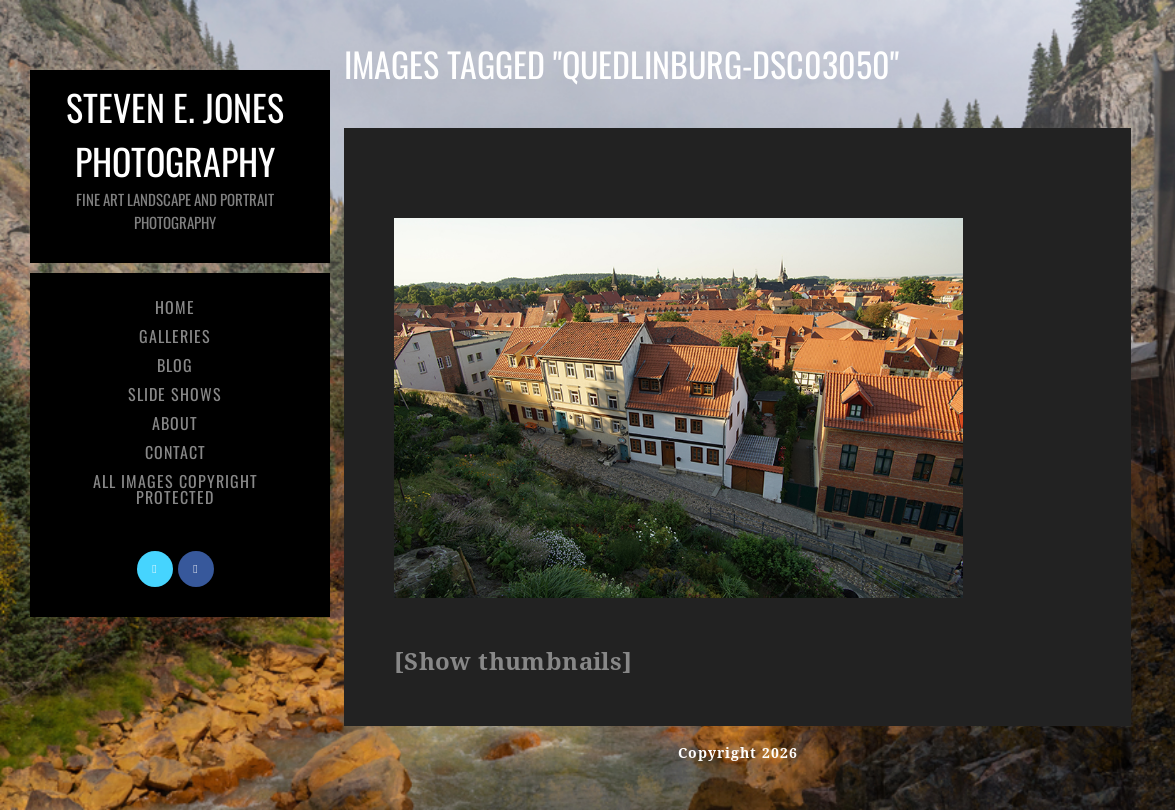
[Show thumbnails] (513, 662)
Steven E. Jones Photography (175, 156)
